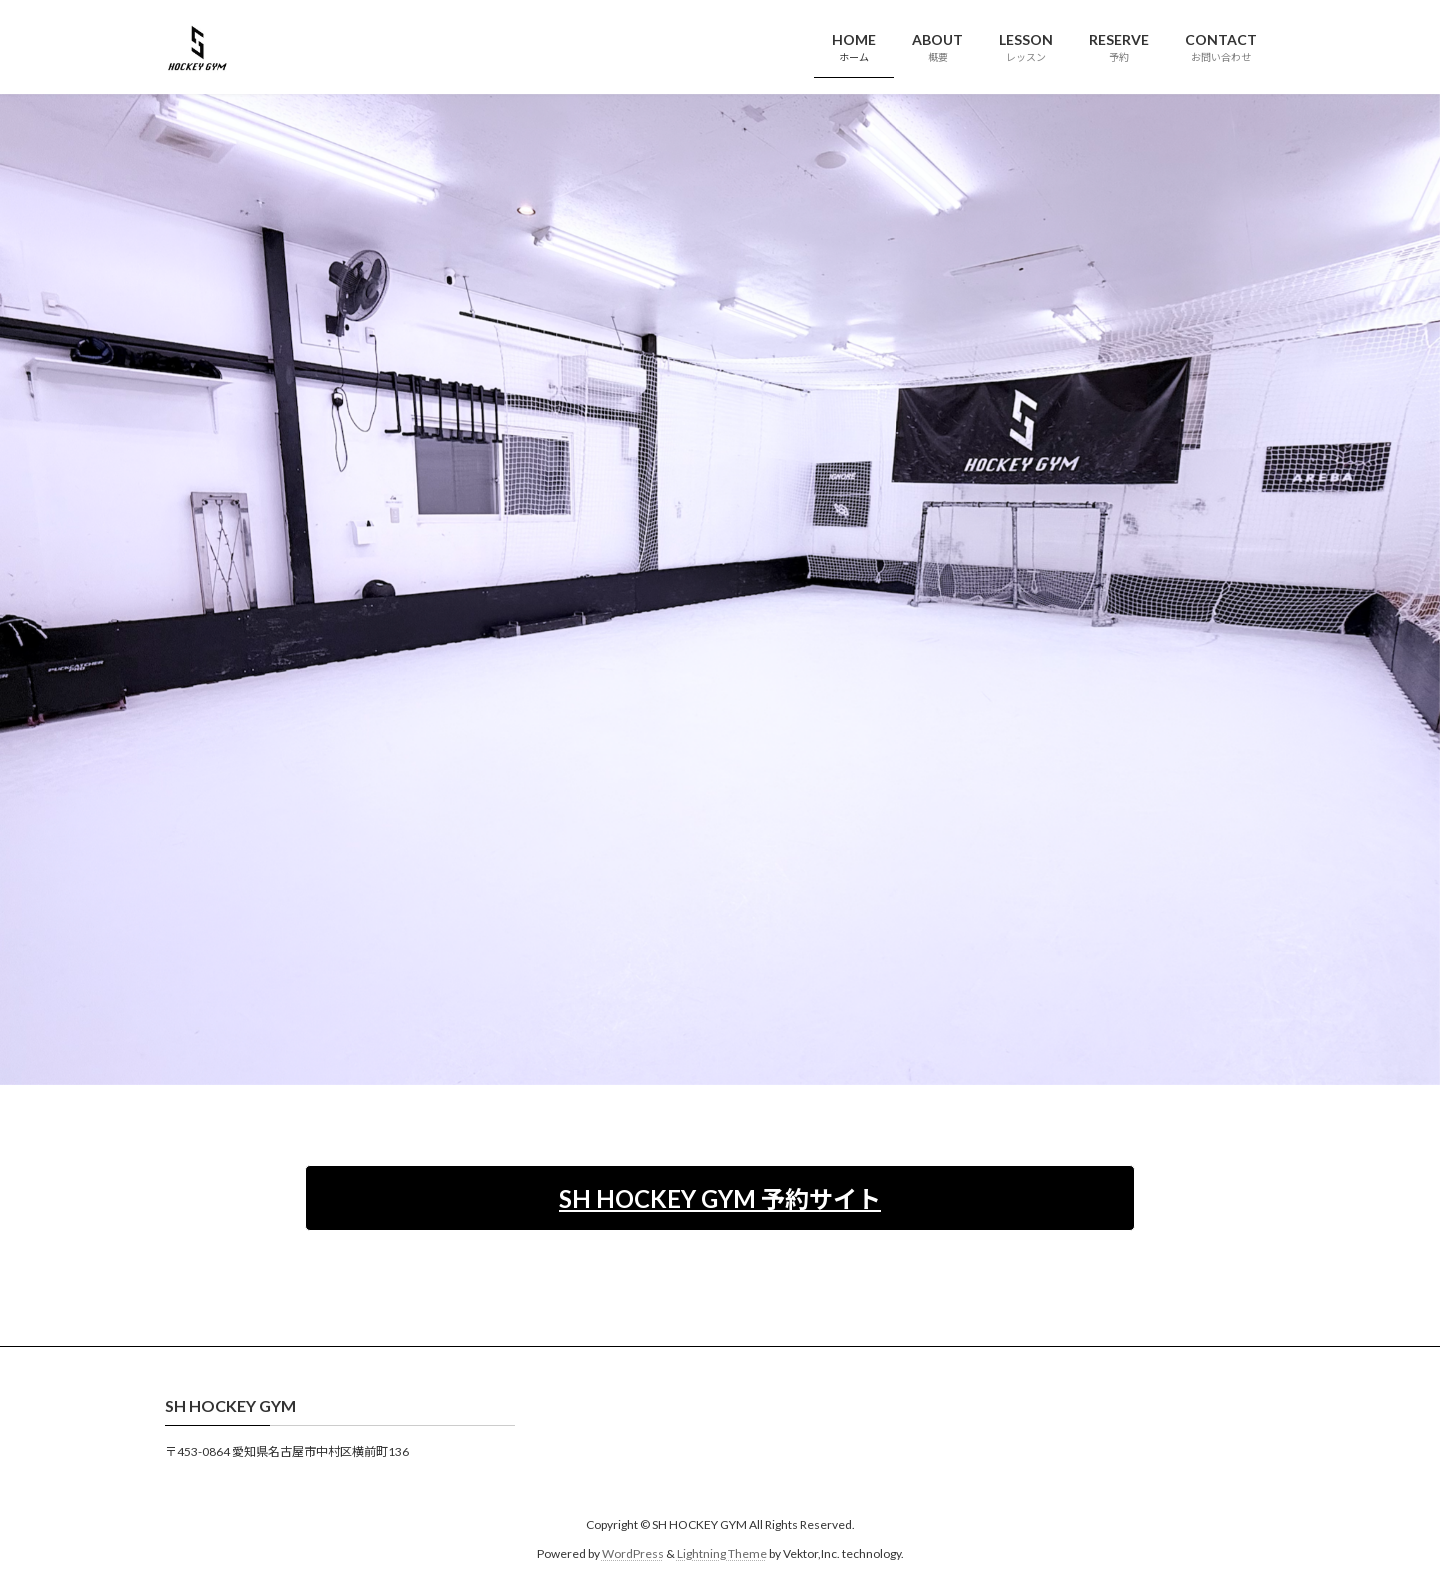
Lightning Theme (722, 1553)
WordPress (633, 1553)
